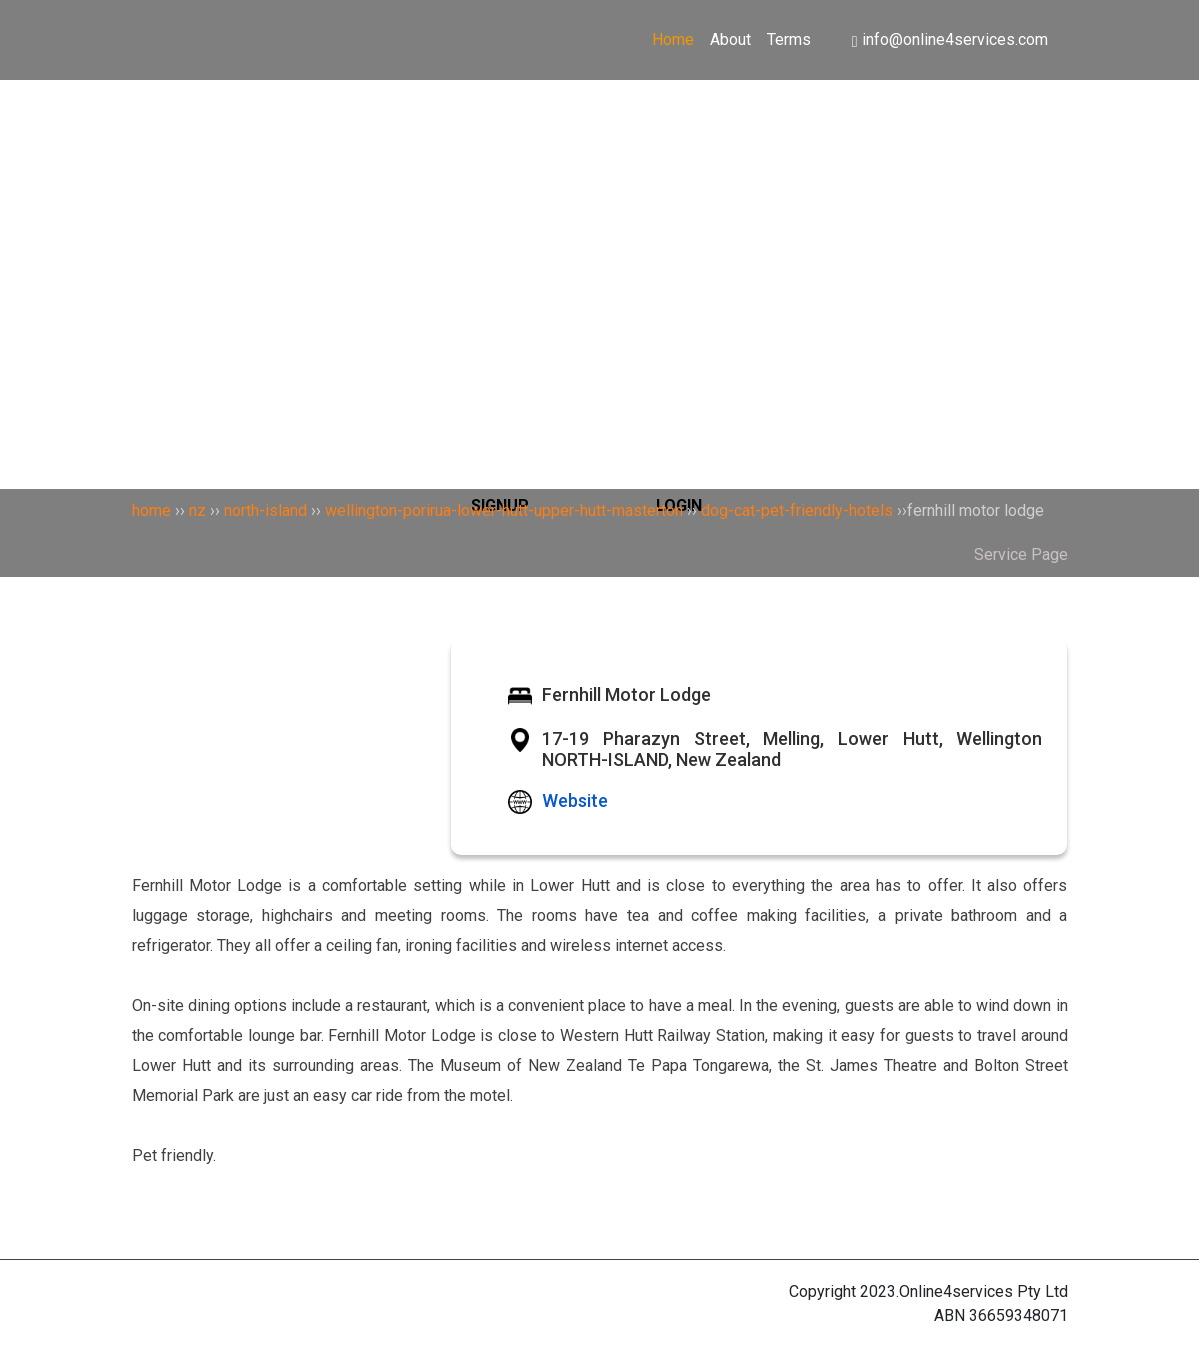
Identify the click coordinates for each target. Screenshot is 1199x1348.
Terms (789, 39)
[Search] (600, 174)
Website (575, 800)
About (730, 39)
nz (197, 510)
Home (673, 39)
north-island (265, 510)
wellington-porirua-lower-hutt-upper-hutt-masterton (504, 510)
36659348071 (1018, 1315)
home (151, 510)
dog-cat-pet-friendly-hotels (797, 510)
